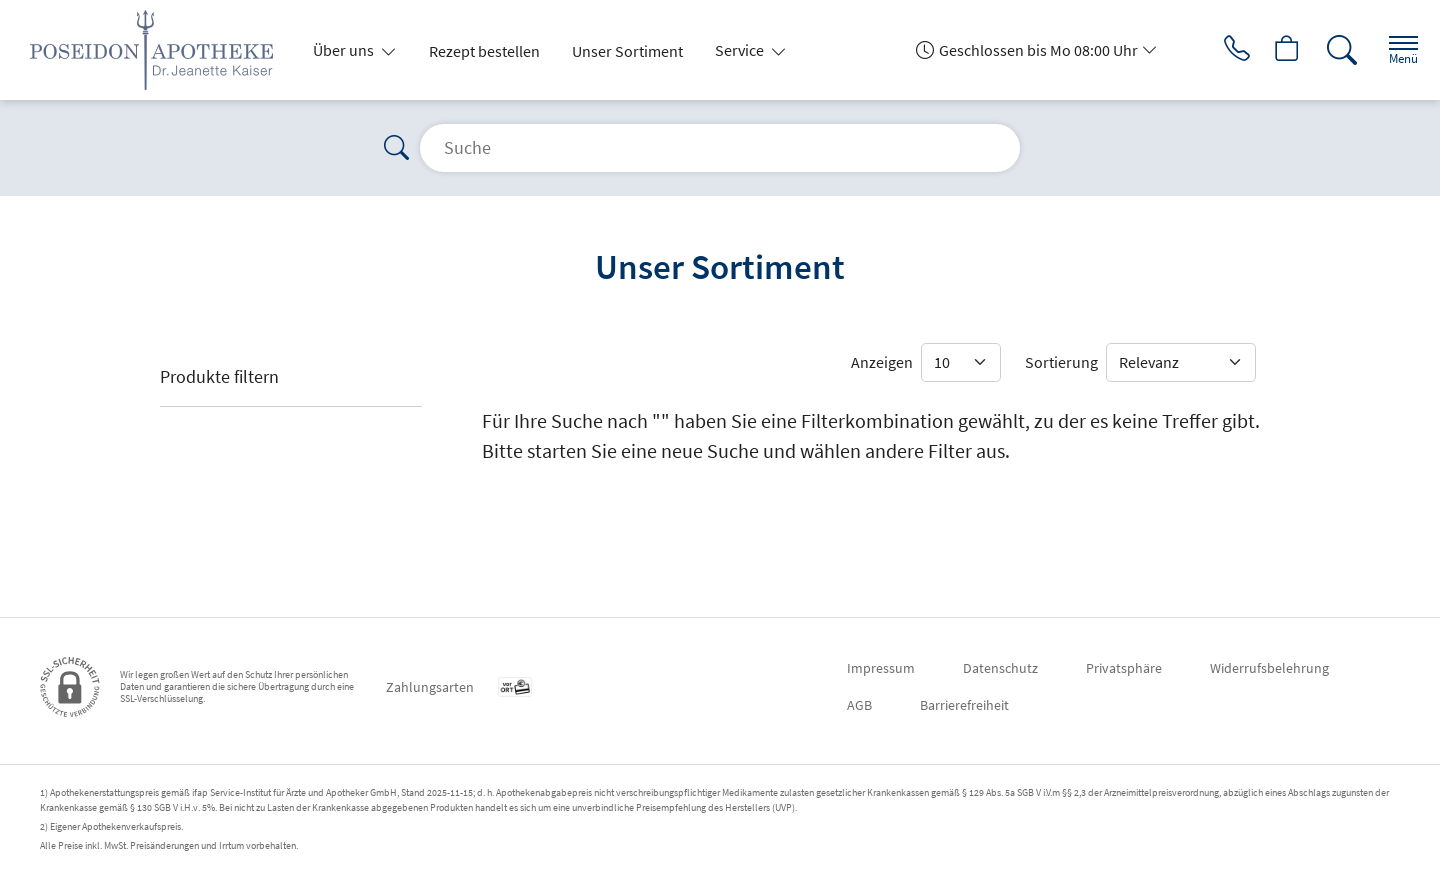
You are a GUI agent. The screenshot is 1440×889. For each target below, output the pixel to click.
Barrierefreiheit (964, 705)
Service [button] (741, 50)
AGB (859, 705)
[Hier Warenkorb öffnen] (1274, 50)
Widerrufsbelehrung (1269, 668)
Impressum (881, 668)
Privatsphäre (1124, 668)
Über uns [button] (345, 50)
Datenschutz (1000, 668)
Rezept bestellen (484, 51)
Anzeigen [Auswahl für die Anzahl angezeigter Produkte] (882, 362)
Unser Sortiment (627, 51)
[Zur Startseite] (159, 50)
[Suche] (1330, 50)
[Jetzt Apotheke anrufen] (1219, 50)
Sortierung (1061, 362)
